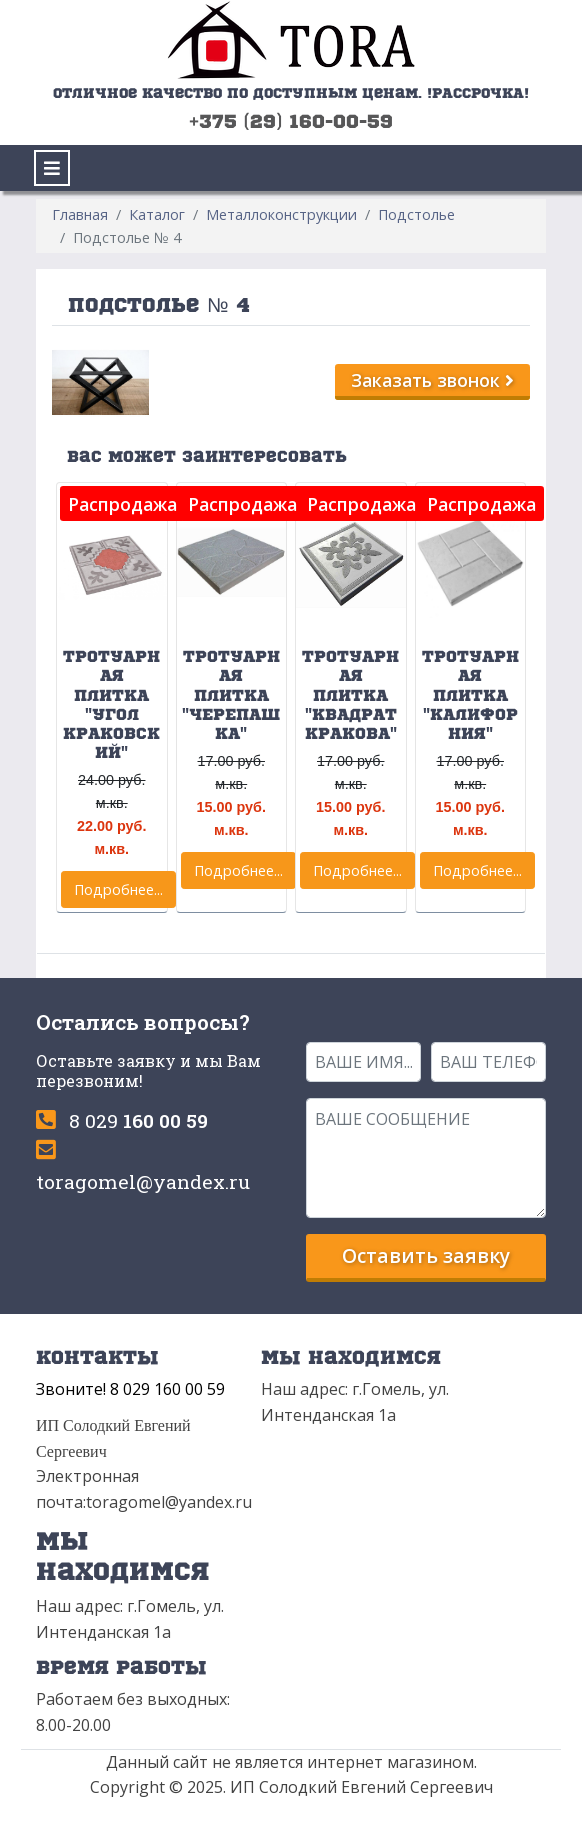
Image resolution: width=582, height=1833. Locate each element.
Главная (80, 214)
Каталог (157, 214)
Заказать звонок (432, 380)
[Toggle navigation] (52, 168)
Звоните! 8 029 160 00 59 (130, 1389)
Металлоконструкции (281, 214)
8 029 (138, 1120)
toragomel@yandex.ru (143, 1181)
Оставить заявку (426, 1255)
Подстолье (416, 214)
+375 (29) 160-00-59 (291, 121)
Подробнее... (118, 889)
